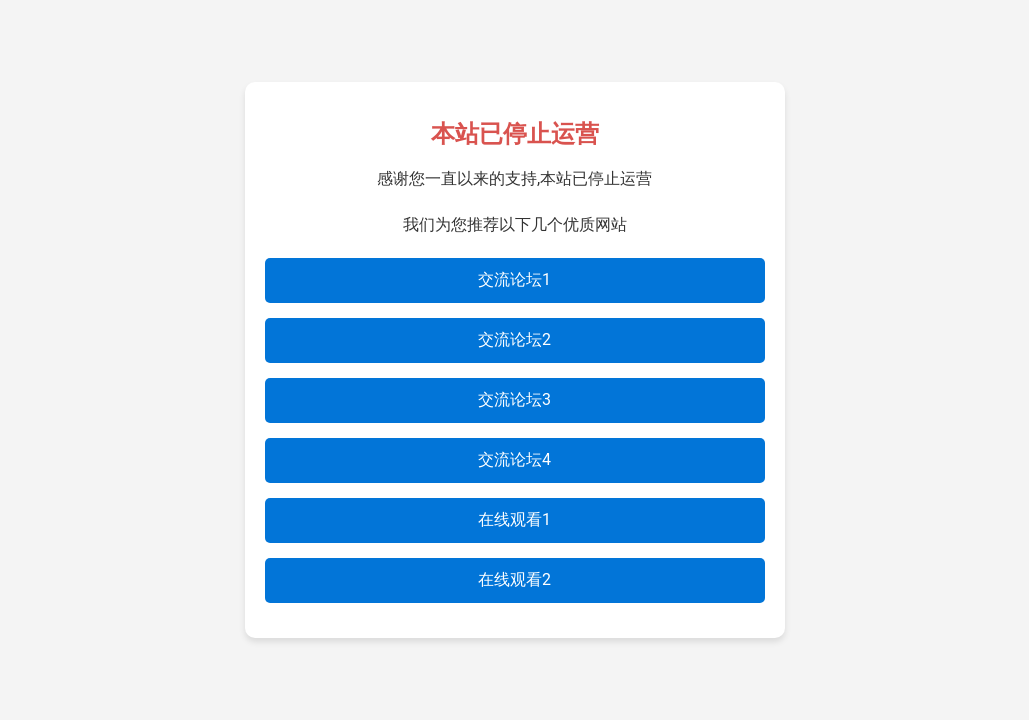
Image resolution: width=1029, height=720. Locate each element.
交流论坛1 (514, 279)
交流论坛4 (514, 459)
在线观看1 (514, 519)
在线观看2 (514, 579)
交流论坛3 (514, 399)
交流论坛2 (514, 339)
